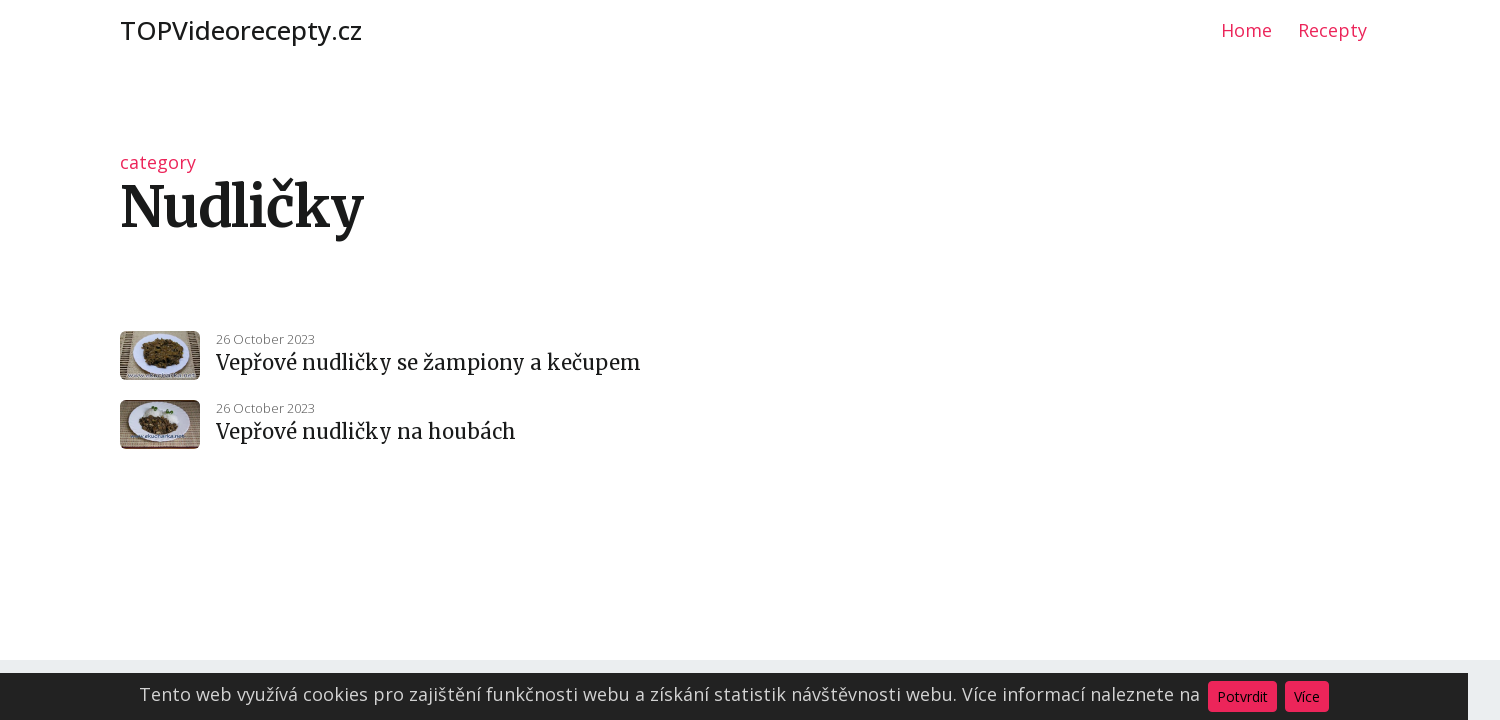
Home (1246, 30)
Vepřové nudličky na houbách (366, 431)
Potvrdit (1242, 696)
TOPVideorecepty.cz (241, 30)
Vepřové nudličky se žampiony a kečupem (428, 362)
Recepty (1332, 30)
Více (1307, 696)
